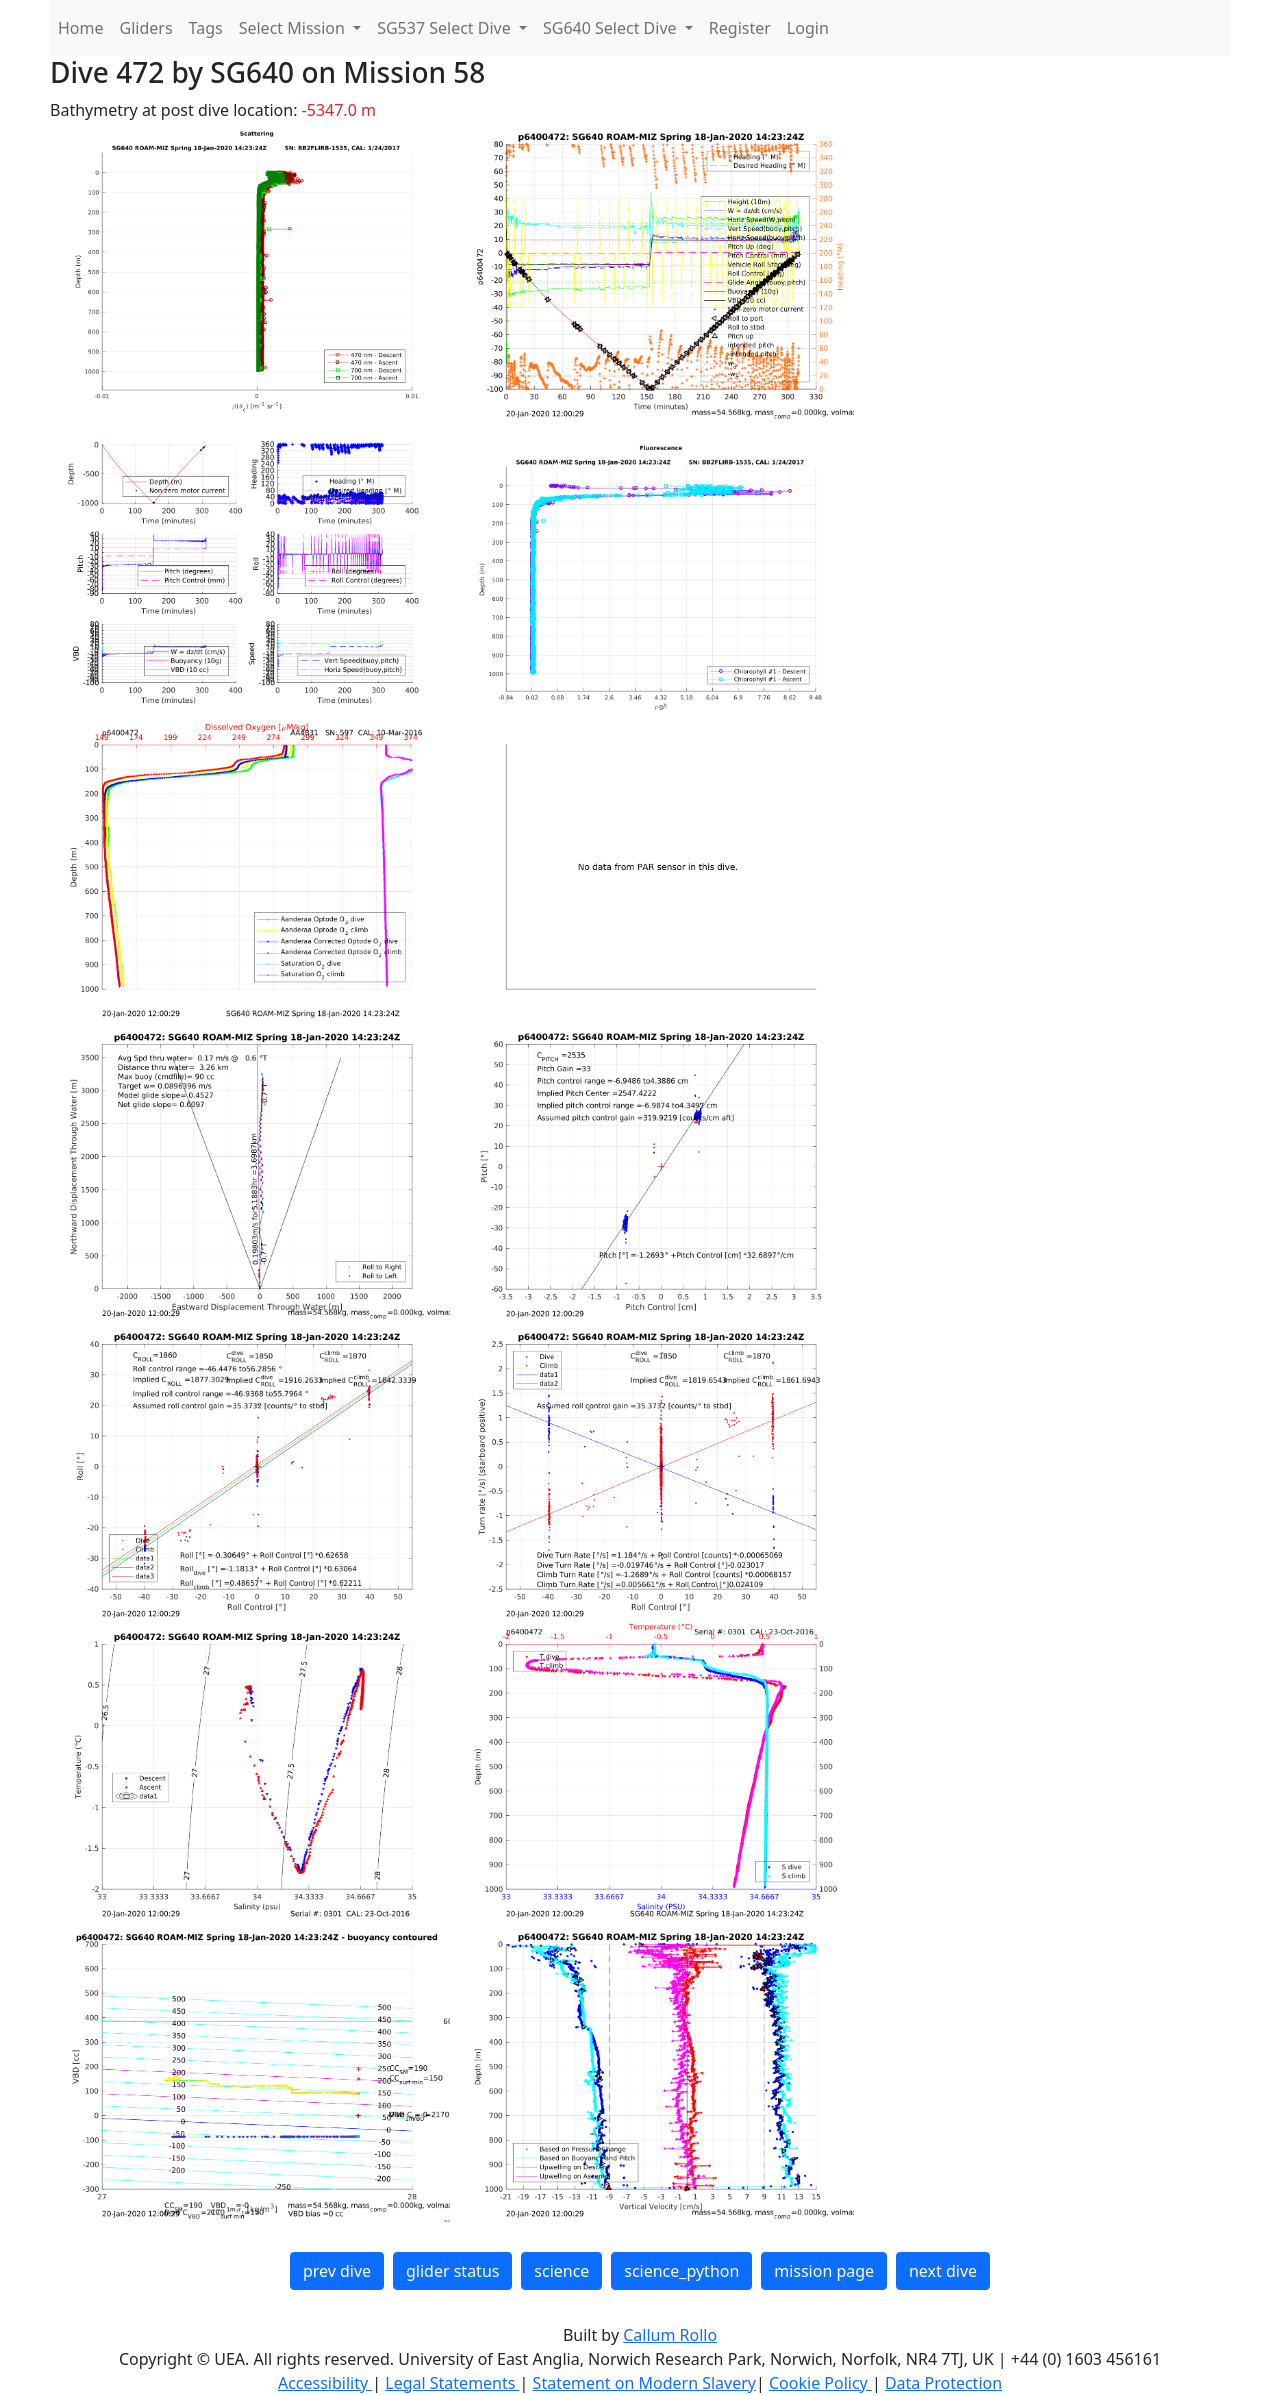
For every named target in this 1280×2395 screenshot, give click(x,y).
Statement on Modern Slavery (644, 2383)
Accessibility (325, 2383)
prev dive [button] (337, 2271)
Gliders (146, 28)
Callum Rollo (670, 2335)
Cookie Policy (820, 2383)
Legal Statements (452, 2383)
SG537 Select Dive (446, 28)
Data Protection (943, 2383)
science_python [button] (681, 2271)
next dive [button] (943, 2271)
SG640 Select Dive (612, 28)
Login (808, 28)
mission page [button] (824, 2271)
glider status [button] (452, 2271)
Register (740, 28)
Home (81, 28)
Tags (206, 28)
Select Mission (294, 28)
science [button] (561, 2271)
